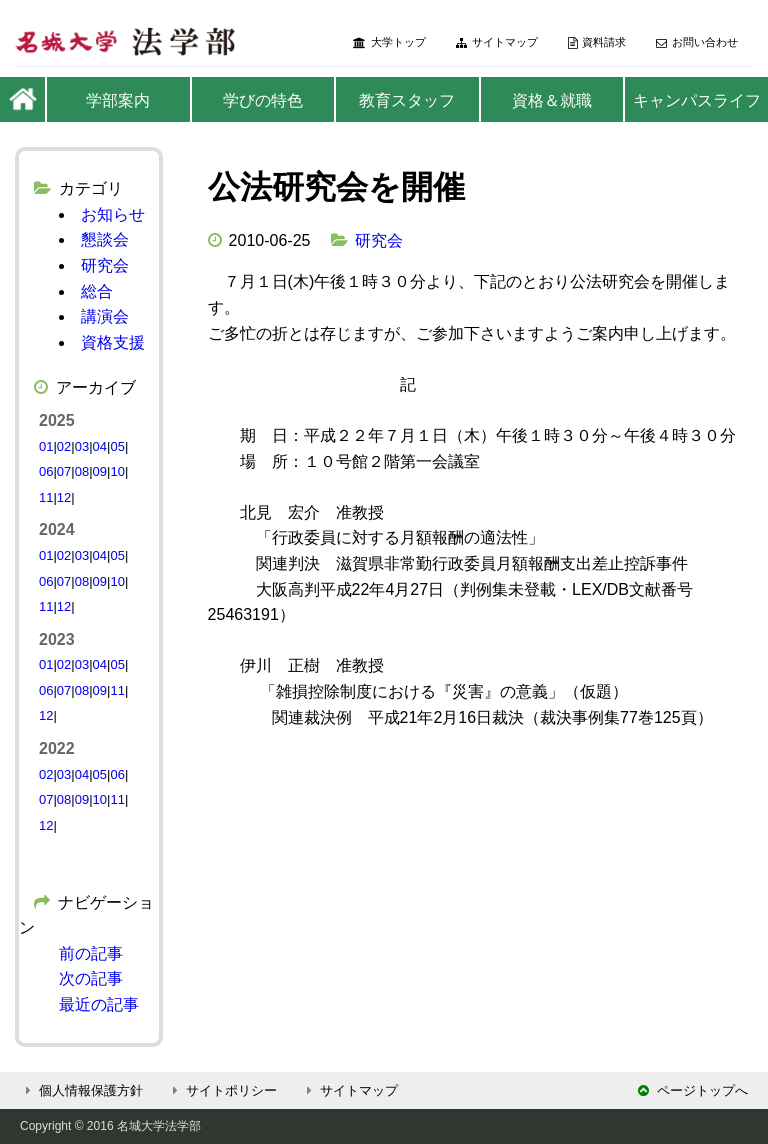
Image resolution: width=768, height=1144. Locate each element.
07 (64, 471)
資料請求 (597, 42)
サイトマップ (497, 42)
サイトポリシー (222, 1090)
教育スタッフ (407, 100)
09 (100, 471)
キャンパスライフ (697, 100)
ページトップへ (693, 1090)
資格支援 (113, 342)
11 (46, 497)
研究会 (379, 240)
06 (46, 471)
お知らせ (113, 214)
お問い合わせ (697, 42)
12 (64, 497)
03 (82, 446)
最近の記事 (99, 1004)
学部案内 (118, 100)
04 (100, 446)
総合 (97, 291)
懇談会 (105, 239)
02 (64, 446)
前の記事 (91, 953)
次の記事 (91, 978)
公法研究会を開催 (336, 187)
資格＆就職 (552, 100)
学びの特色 (263, 100)
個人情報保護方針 (81, 1090)
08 (82, 471)
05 (117, 446)
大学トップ (389, 42)
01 (46, 446)
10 (117, 471)
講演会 (105, 316)
